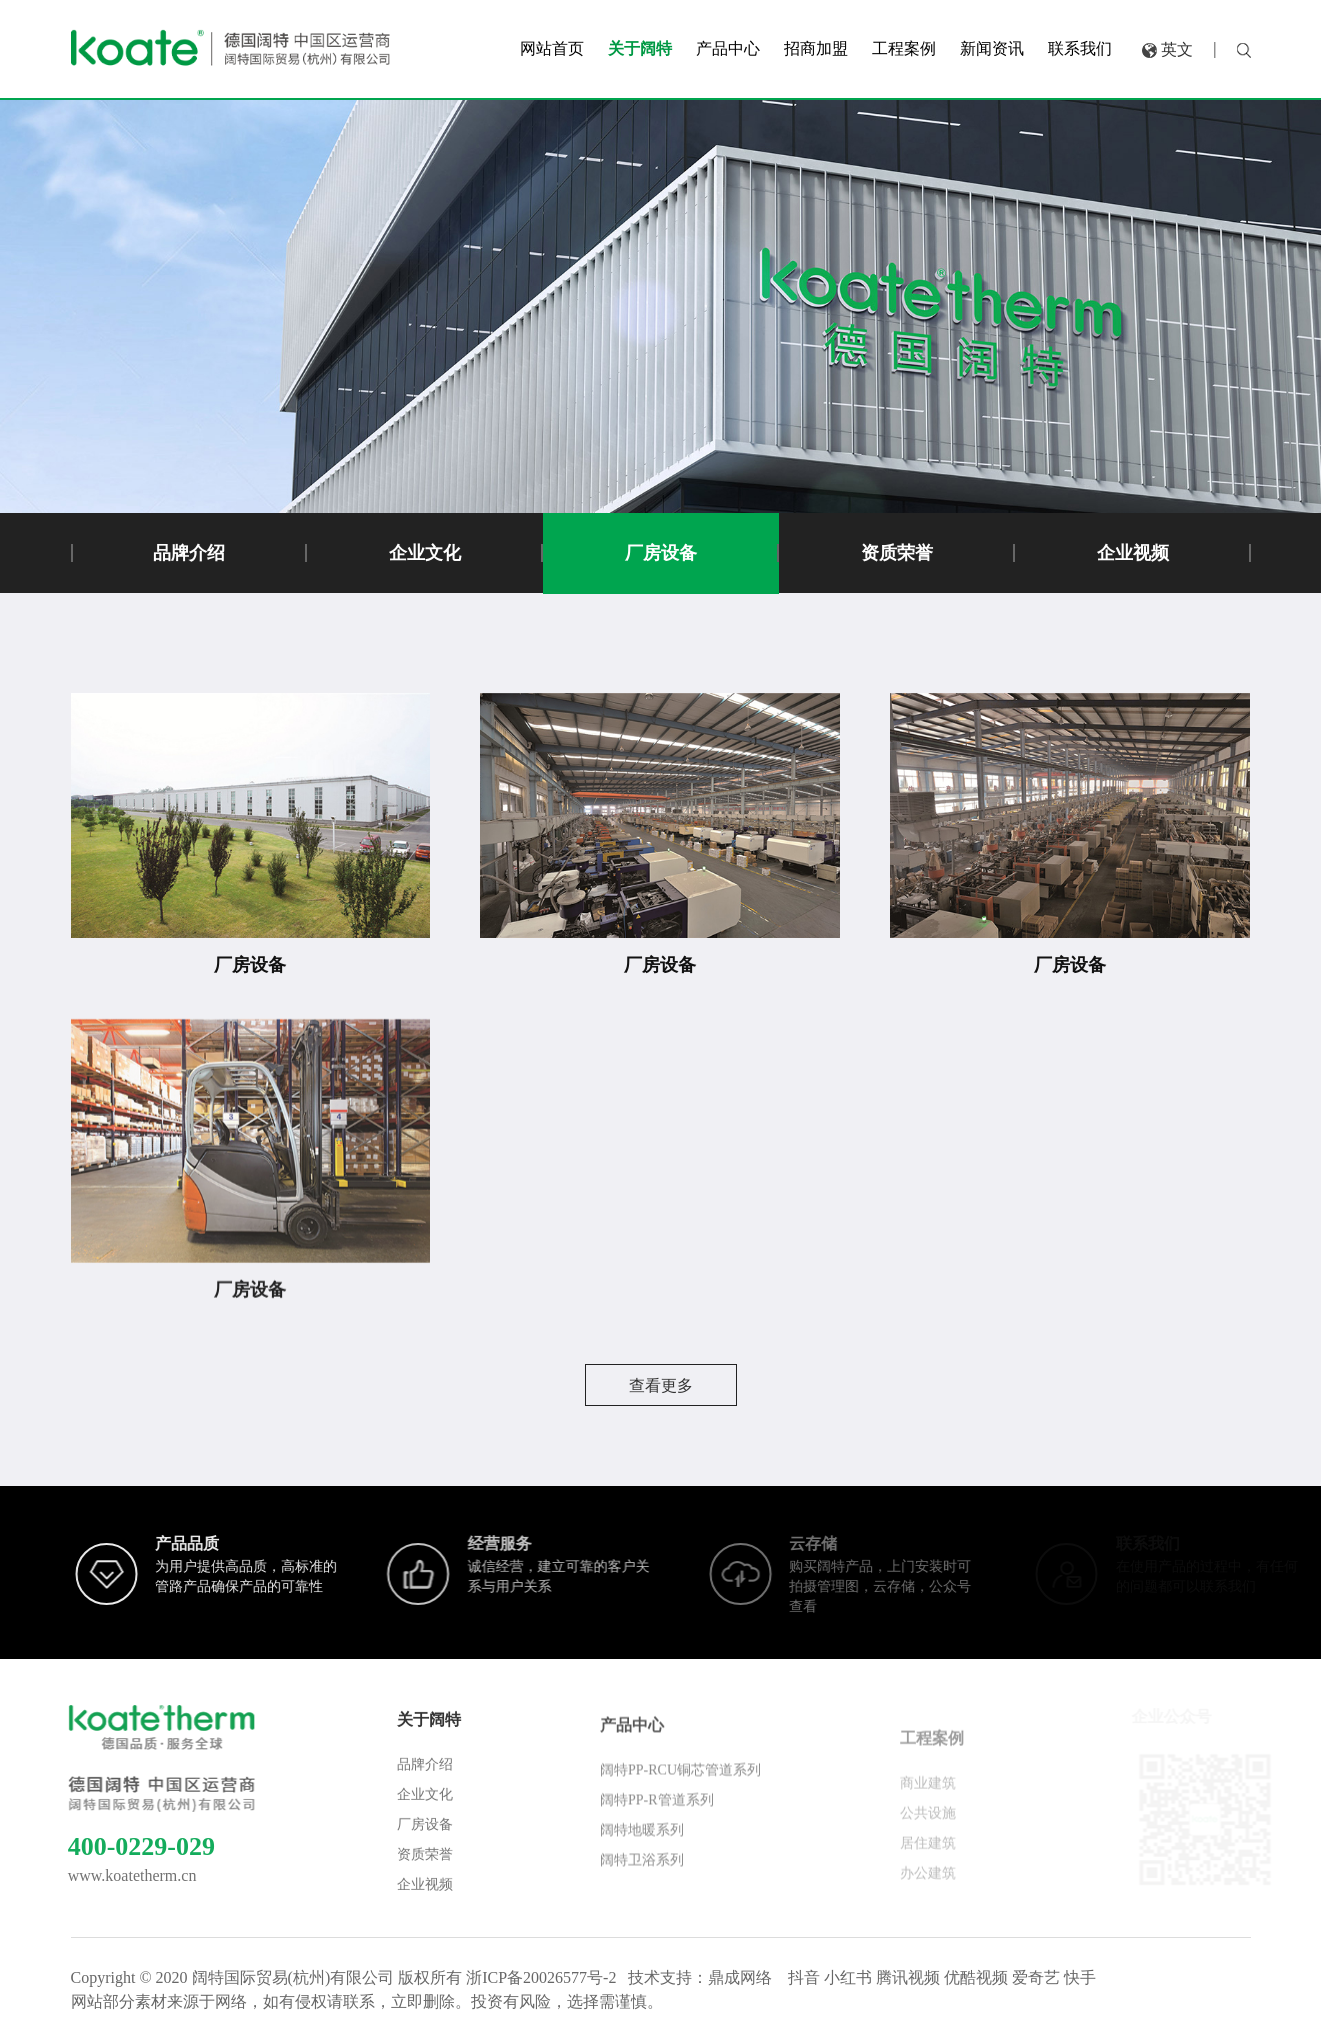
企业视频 (1133, 553)
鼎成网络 (740, 1977)
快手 (1080, 1977)
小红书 (848, 1977)
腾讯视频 (908, 1977)
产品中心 (632, 1754)
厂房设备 (661, 553)
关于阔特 (429, 1741)
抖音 (804, 1977)
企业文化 (425, 553)
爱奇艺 (1036, 1977)
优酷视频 (976, 1977)
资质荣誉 (897, 553)
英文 (1177, 44)
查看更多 (661, 1385)
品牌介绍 (189, 553)
